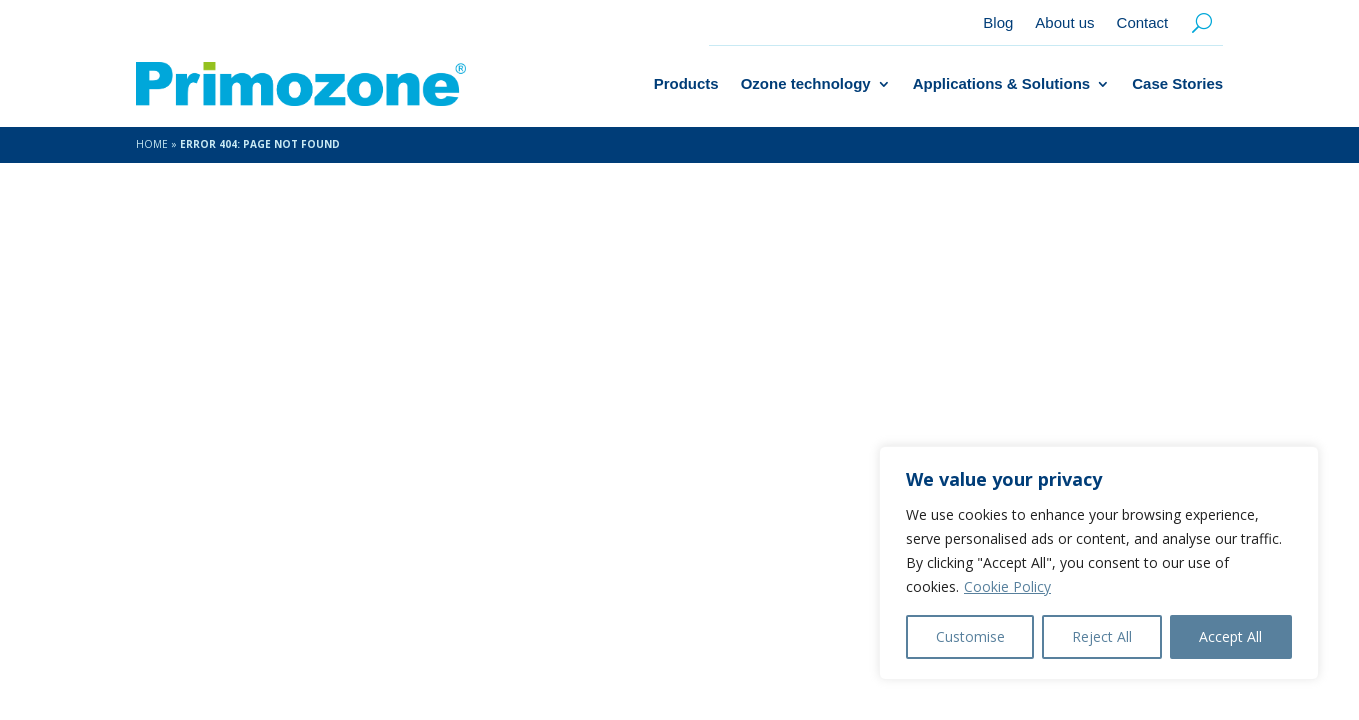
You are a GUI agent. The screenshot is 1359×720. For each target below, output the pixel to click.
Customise (970, 636)
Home (152, 144)
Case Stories (1177, 83)
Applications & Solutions (1002, 83)
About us (1064, 23)
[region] (1099, 563)
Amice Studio (449, 653)
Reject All (1102, 636)
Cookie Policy (1007, 586)
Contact (1143, 23)
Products (686, 83)
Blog (998, 23)
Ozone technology (806, 83)
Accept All (1230, 636)
